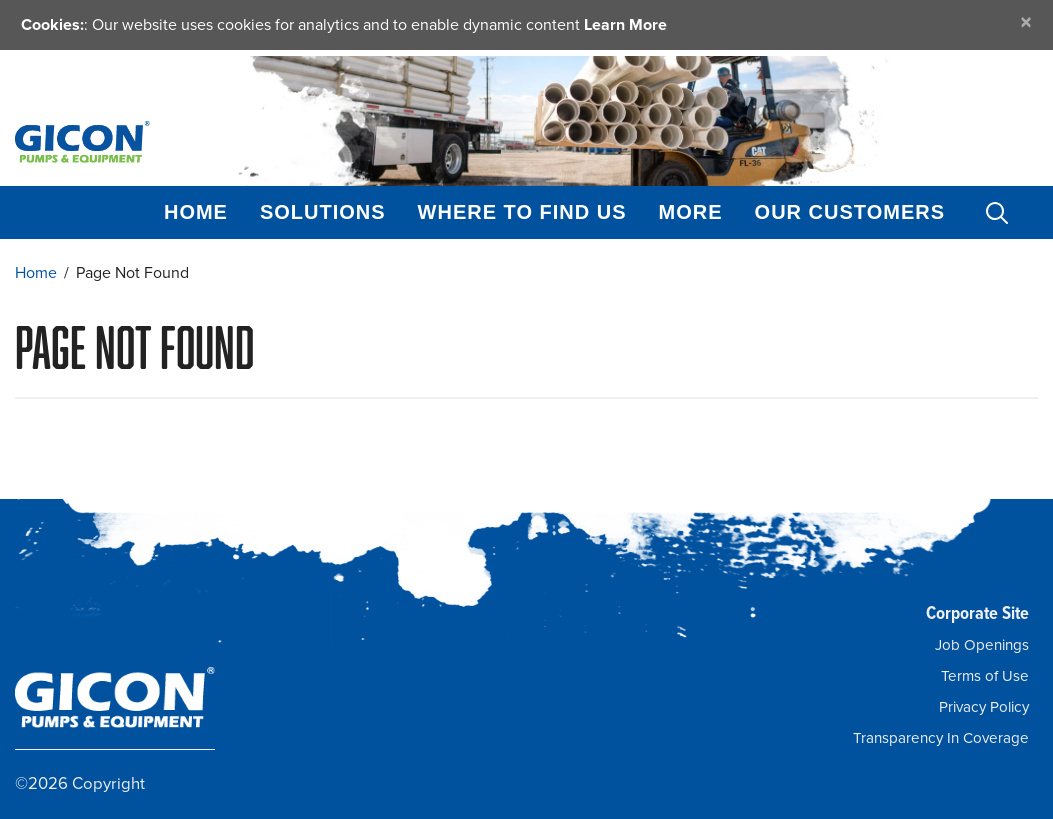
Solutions (323, 212)
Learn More (625, 24)
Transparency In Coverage (941, 738)
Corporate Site (977, 612)
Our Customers (850, 212)
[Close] (1026, 22)
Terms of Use (985, 676)
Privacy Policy (984, 707)
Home (196, 212)
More (691, 212)
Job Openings (982, 645)
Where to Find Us (522, 212)
